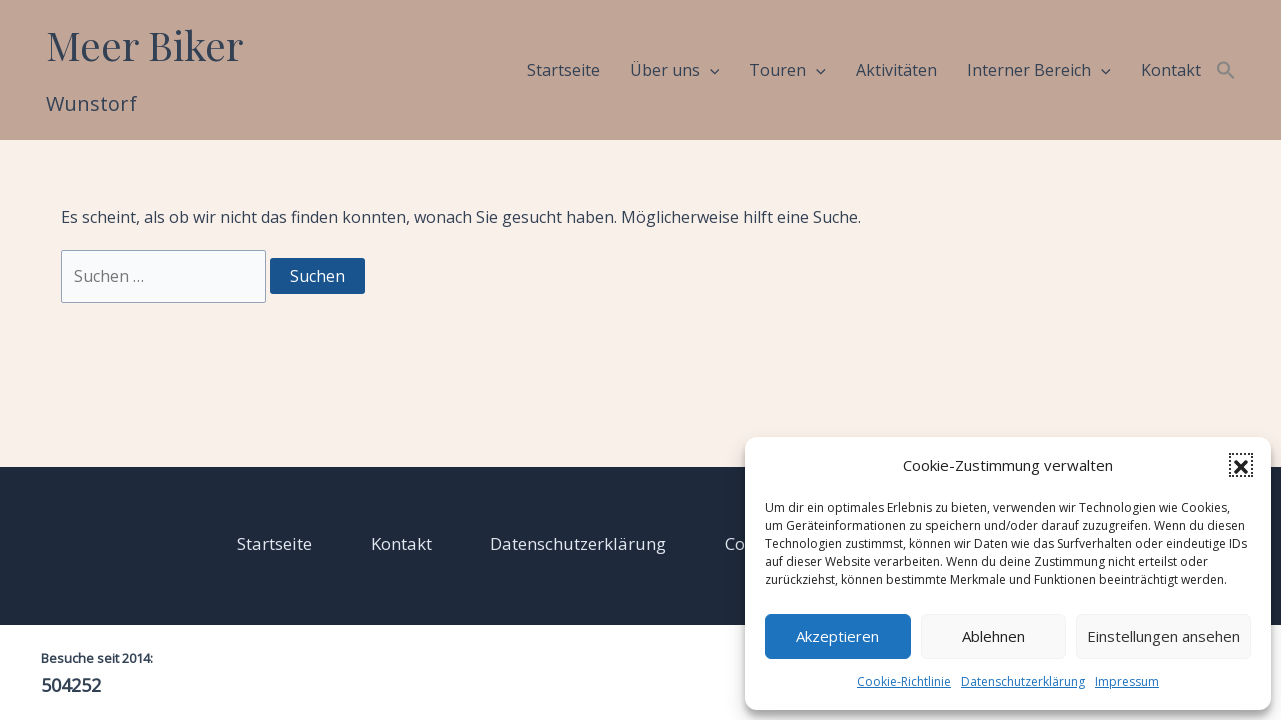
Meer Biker (144, 44)
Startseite (563, 70)
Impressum (1127, 681)
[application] (710, 70)
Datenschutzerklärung (1023, 681)
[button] (1241, 465)
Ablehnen (993, 636)
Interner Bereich (1039, 70)
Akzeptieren (837, 636)
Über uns (675, 70)
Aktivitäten (896, 70)
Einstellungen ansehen (1163, 636)
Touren (787, 70)
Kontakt (1171, 70)
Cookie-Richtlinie (904, 681)
